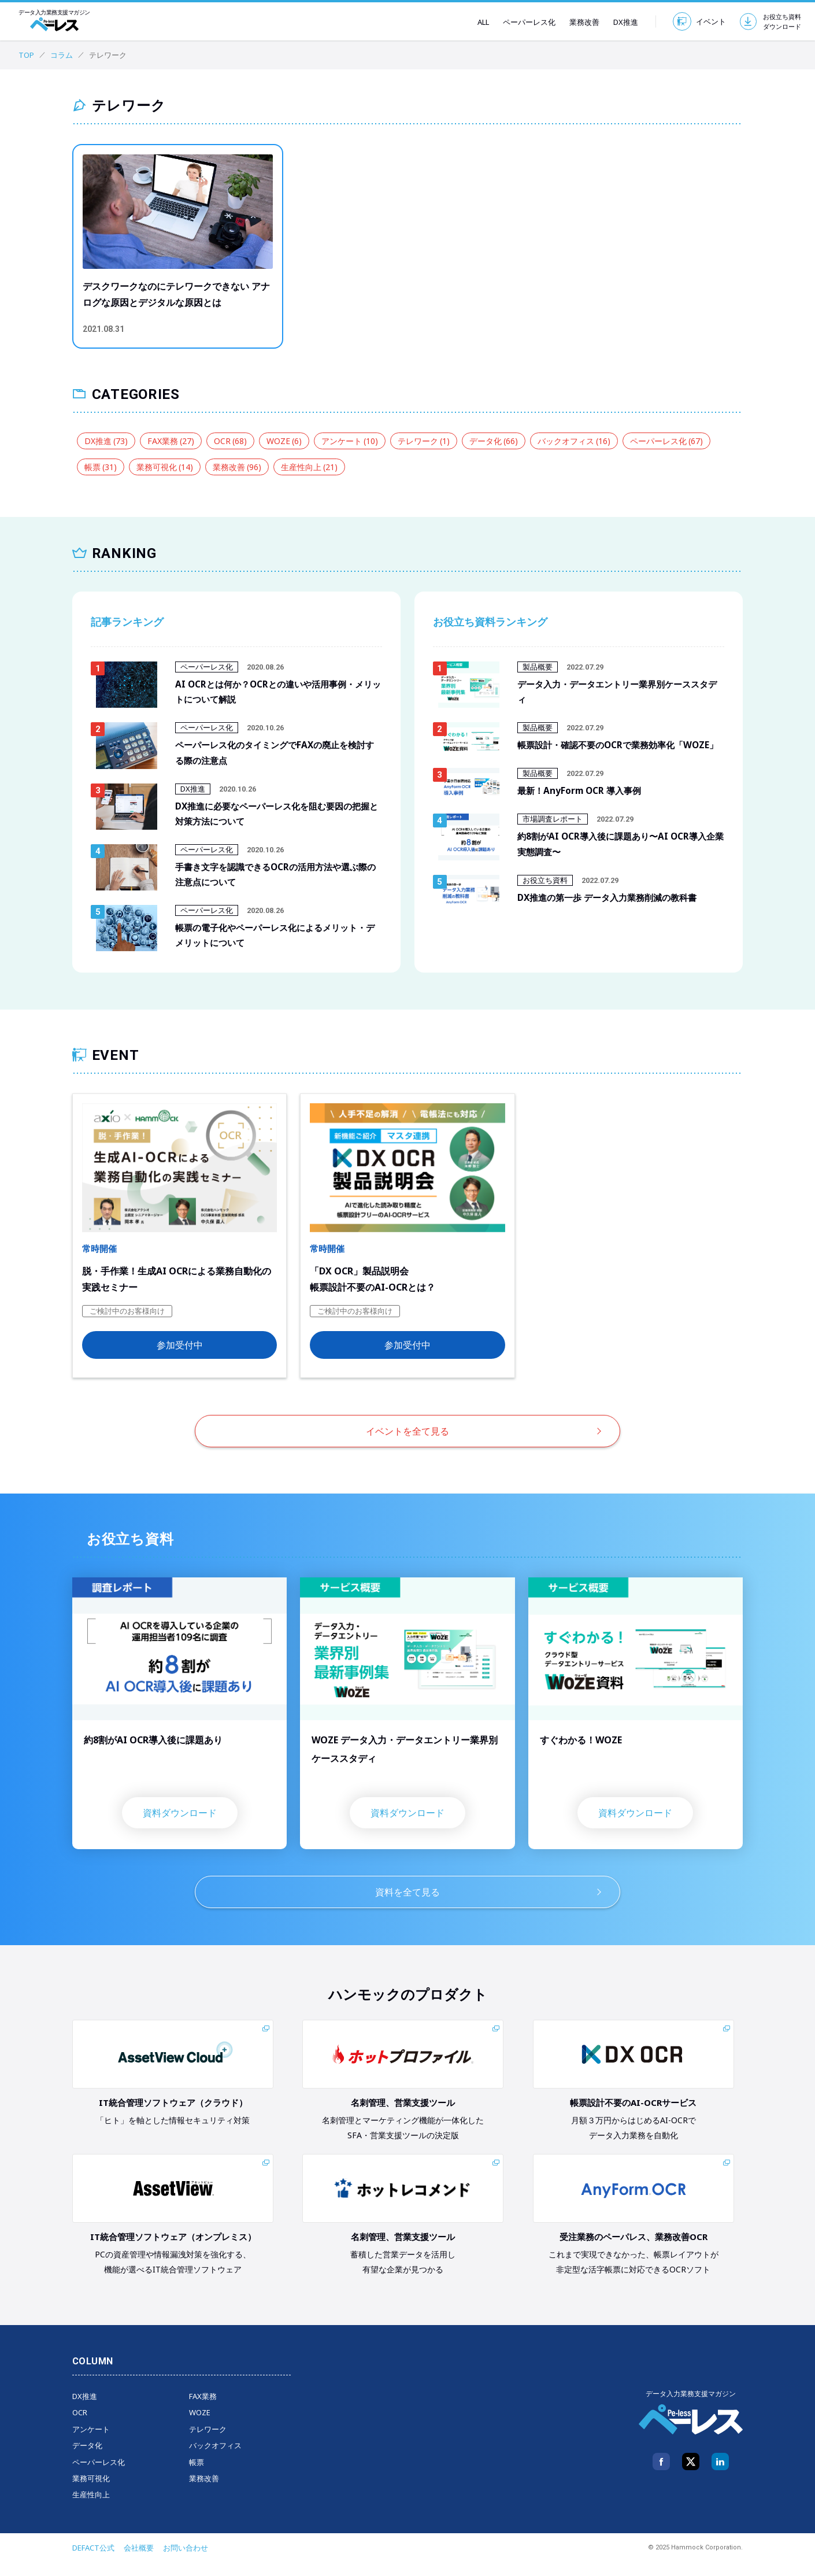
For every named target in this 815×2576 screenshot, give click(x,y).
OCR (230, 440)
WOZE (284, 440)
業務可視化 (164, 466)
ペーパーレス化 (522, 22)
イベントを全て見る (407, 1445)
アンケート (349, 440)
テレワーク (424, 440)
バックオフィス (574, 440)
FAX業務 (170, 440)
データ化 (493, 440)
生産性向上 (309, 466)
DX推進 (618, 22)
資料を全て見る (407, 1905)
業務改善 (577, 22)
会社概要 (139, 2561)
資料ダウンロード (180, 1826)
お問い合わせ (185, 2561)
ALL (476, 22)
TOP (26, 55)
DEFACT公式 (93, 2561)
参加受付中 (180, 1358)
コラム (61, 55)
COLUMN (92, 2375)
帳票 (100, 466)
